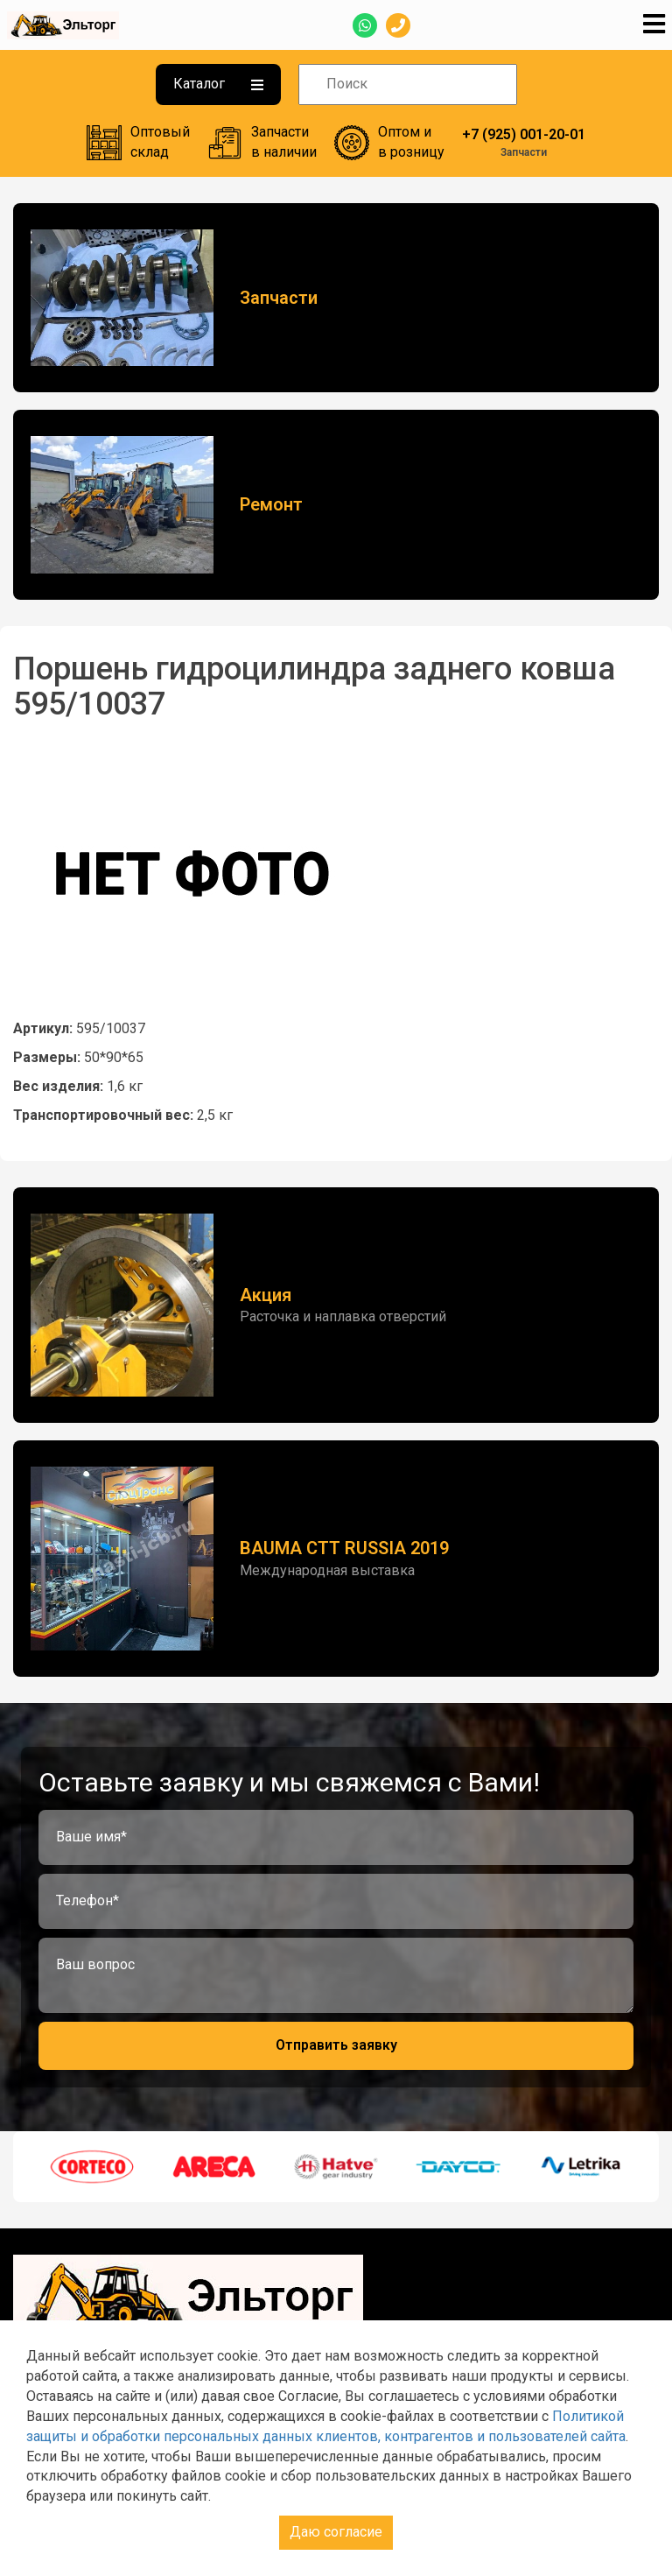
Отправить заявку (336, 2045)
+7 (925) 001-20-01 (523, 134)
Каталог (218, 83)
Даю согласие (336, 2531)
